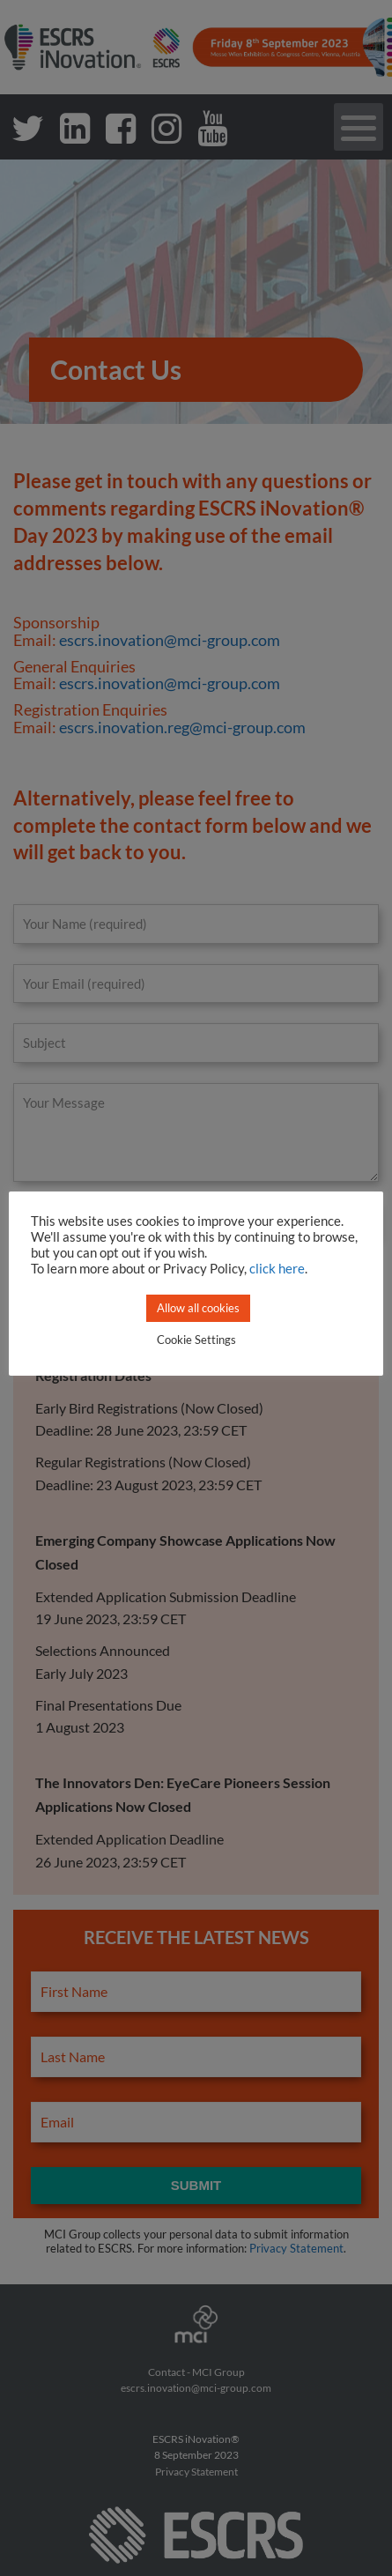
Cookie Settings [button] (196, 1340)
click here (277, 1268)
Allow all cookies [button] (198, 1308)
